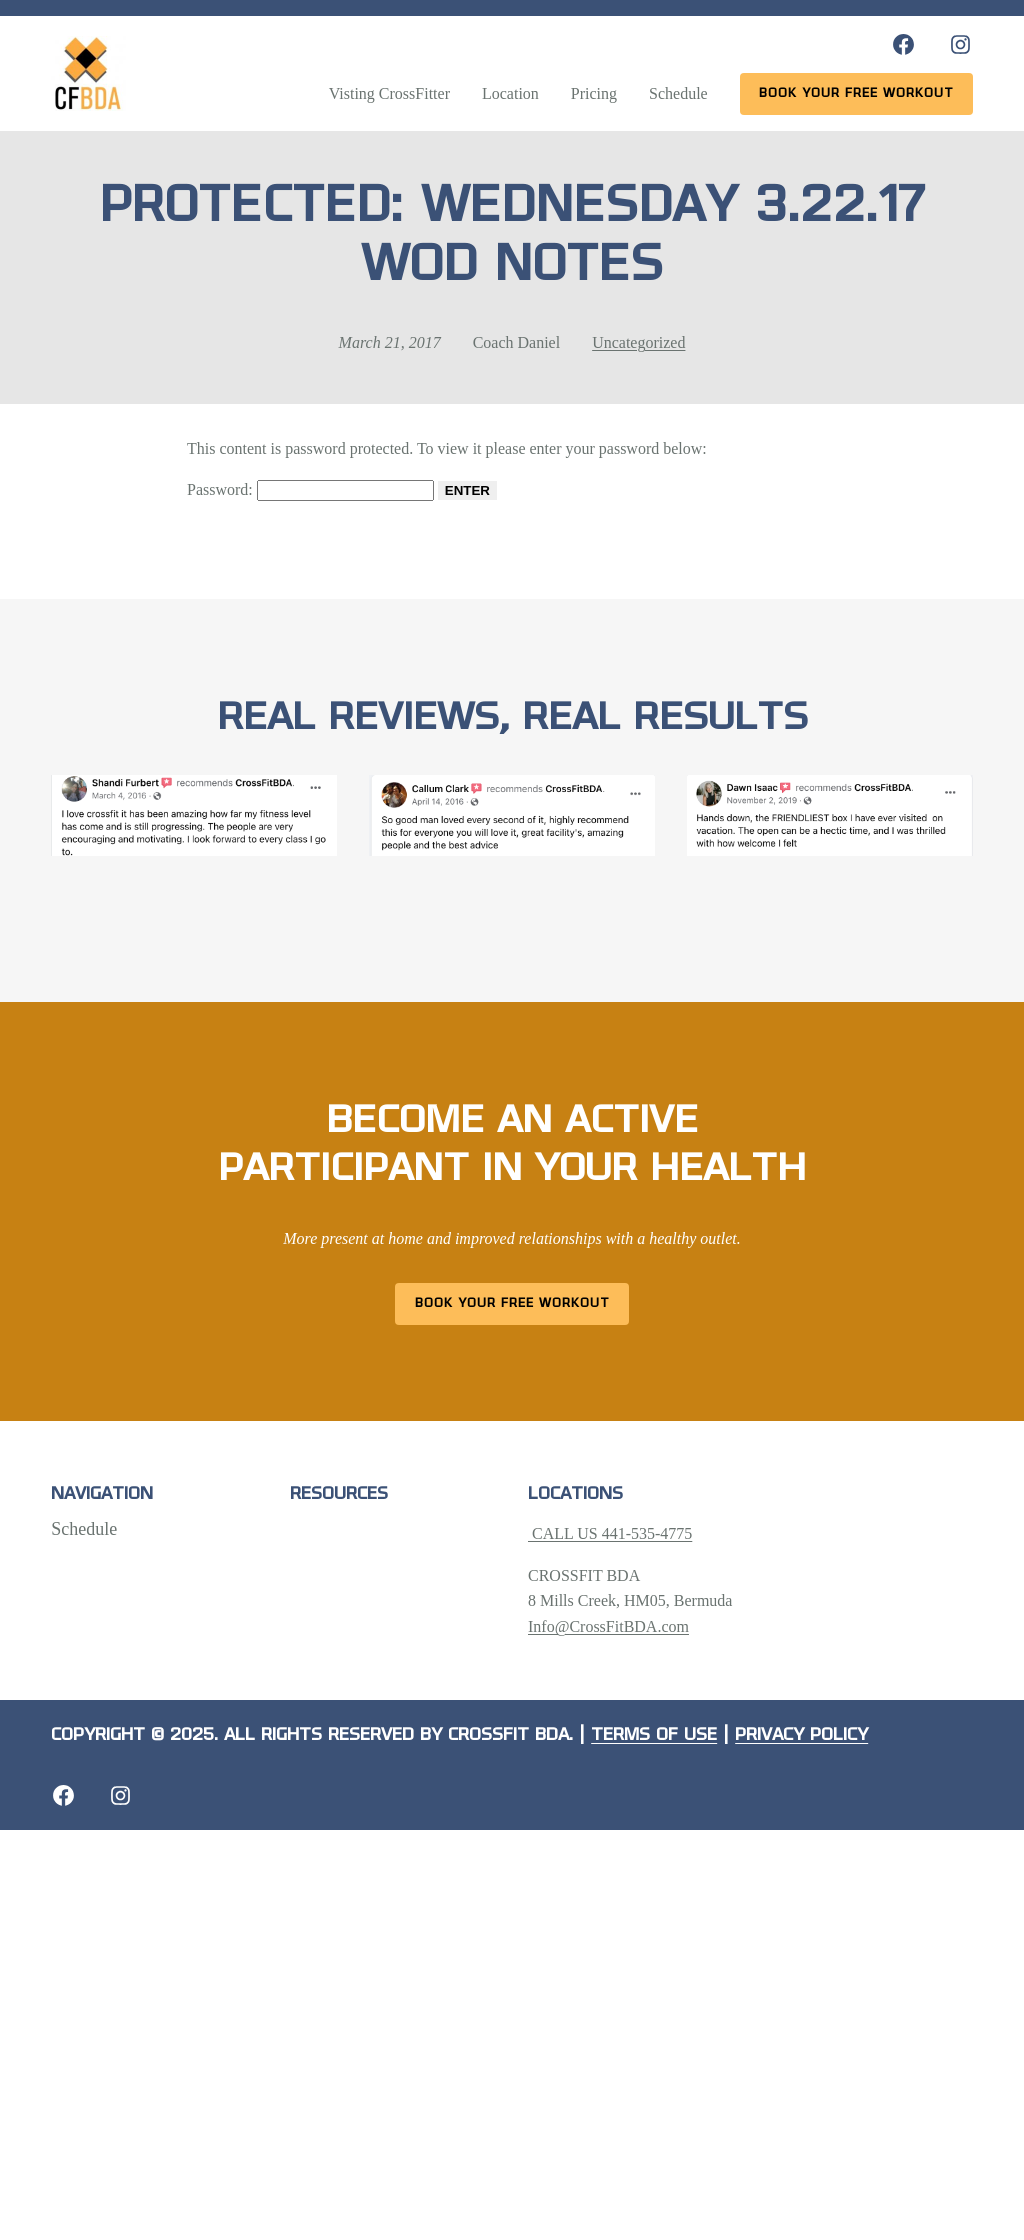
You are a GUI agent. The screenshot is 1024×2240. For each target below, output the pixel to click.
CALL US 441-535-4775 (610, 1533)
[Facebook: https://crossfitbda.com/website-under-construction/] (63, 1795)
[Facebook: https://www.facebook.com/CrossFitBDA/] (903, 44)
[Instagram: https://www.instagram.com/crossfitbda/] (960, 44)
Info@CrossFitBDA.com (608, 1626)
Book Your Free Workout (512, 1303)
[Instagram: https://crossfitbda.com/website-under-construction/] (120, 1795)
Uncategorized (638, 342)
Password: (310, 489)
